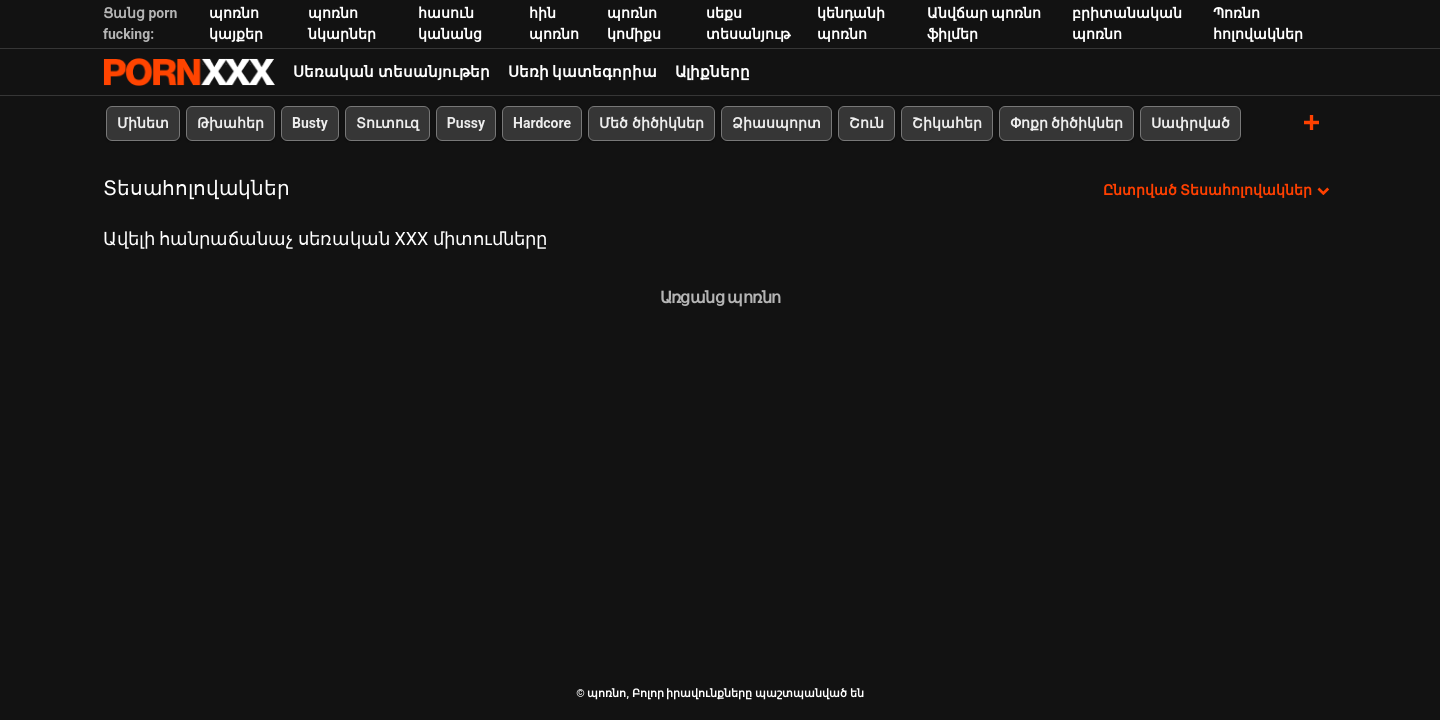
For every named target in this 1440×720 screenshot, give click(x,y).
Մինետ (143, 123)
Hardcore (542, 123)
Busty (310, 123)
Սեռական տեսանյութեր (391, 72)
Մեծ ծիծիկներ (651, 123)
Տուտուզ (387, 123)
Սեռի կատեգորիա (583, 72)
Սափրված (1190, 123)
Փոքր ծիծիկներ (1066, 123)
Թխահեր (230, 123)
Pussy (466, 123)
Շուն (866, 123)
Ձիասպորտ (776, 123)
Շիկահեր (947, 123)
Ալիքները (712, 72)
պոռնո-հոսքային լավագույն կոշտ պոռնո (189, 72)
